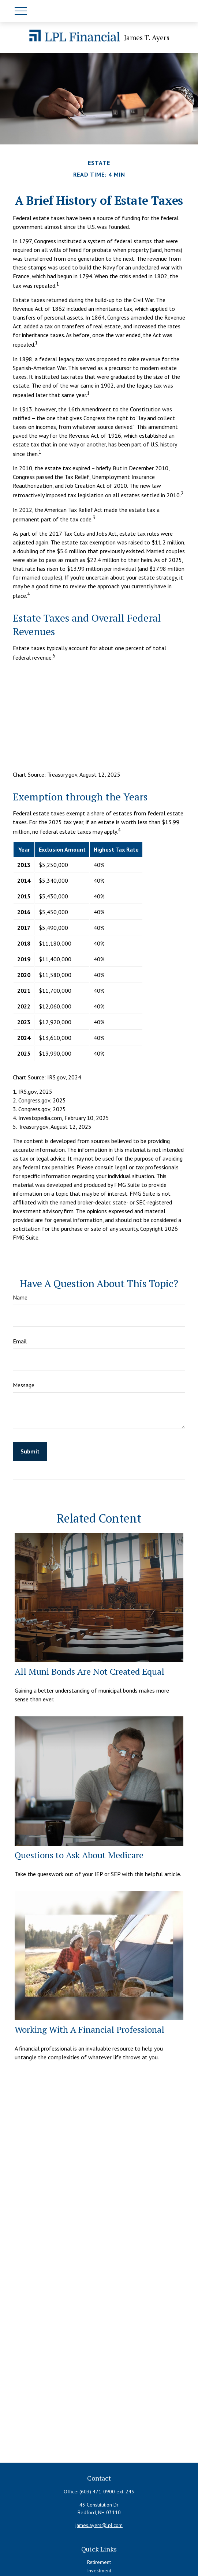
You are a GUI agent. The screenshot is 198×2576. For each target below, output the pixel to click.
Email (20, 1341)
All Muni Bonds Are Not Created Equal (89, 1671)
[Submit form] (30, 1451)
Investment (99, 2570)
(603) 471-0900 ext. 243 (106, 2491)
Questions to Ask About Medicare (79, 1855)
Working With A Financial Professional (89, 2029)
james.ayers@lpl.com (99, 2525)
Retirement (99, 2562)
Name (20, 1297)
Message (23, 1385)
